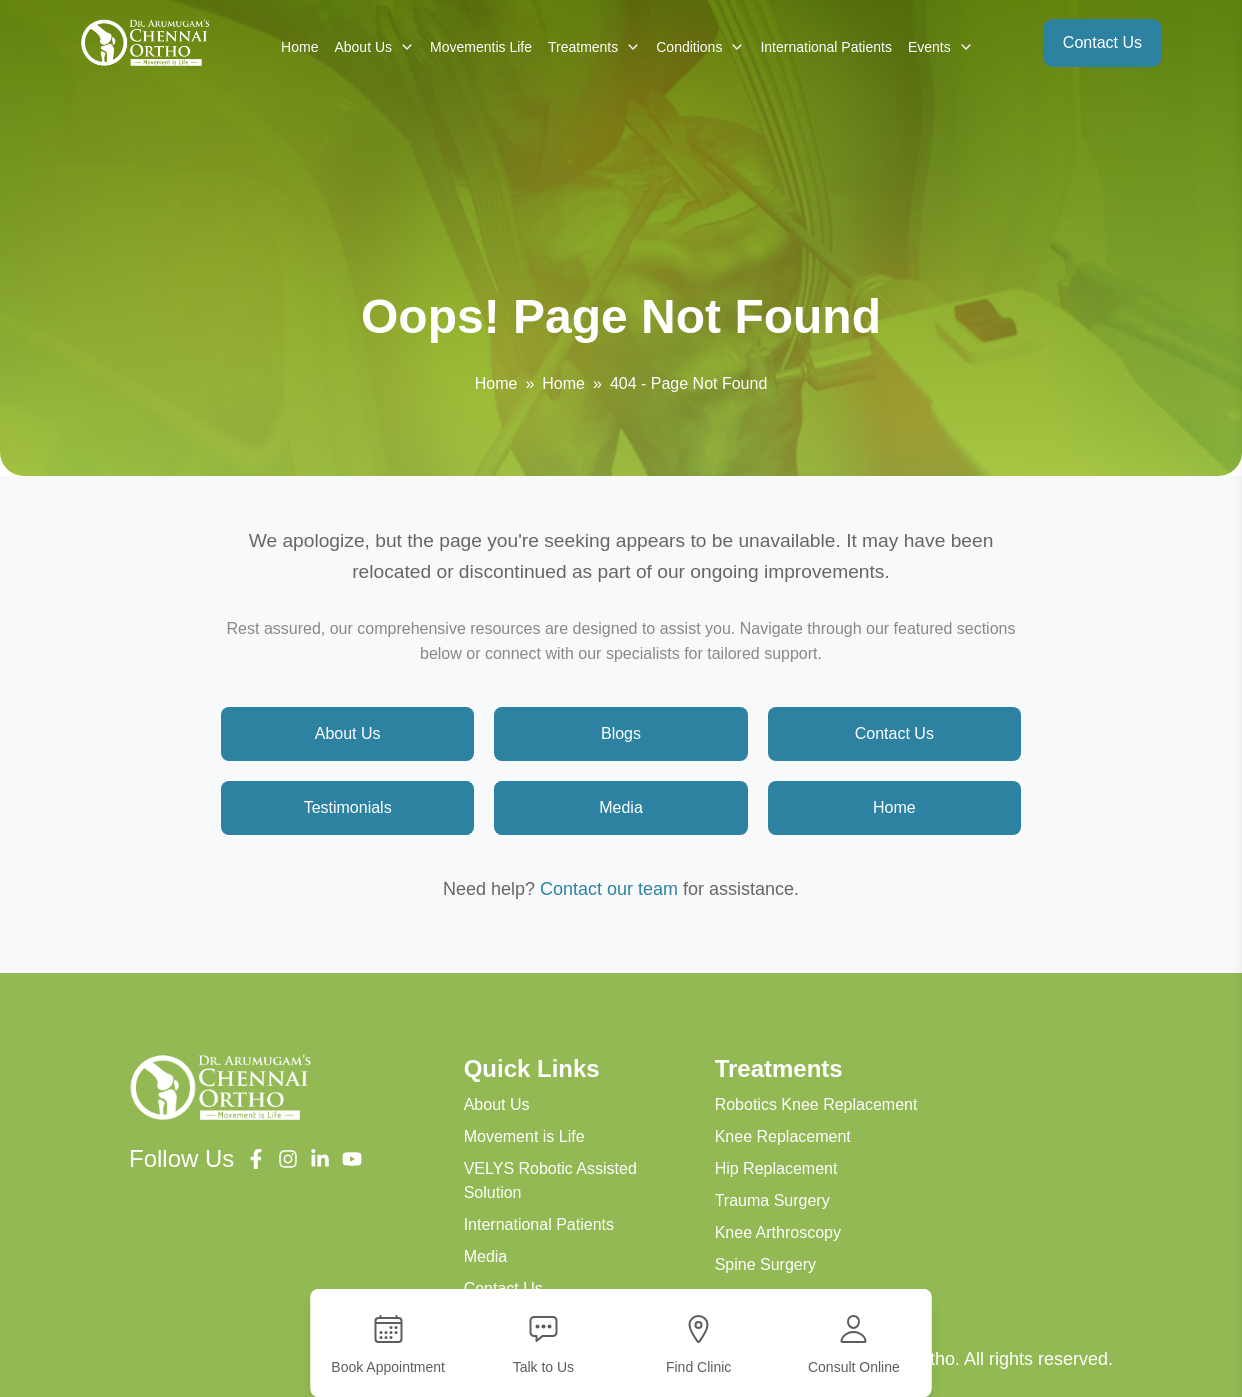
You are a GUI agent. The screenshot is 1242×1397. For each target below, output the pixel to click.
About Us (374, 47)
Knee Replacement (783, 1136)
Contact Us (1102, 42)
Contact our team (609, 889)
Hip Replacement (776, 1168)
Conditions (700, 47)
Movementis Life (481, 47)
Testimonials (348, 807)
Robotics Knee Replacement (816, 1104)
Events (940, 47)
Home (299, 47)
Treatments (594, 47)
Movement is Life (524, 1136)
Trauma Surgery (772, 1200)
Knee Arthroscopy (778, 1232)
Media (621, 807)
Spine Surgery (765, 1264)
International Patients (826, 47)
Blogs (621, 733)
